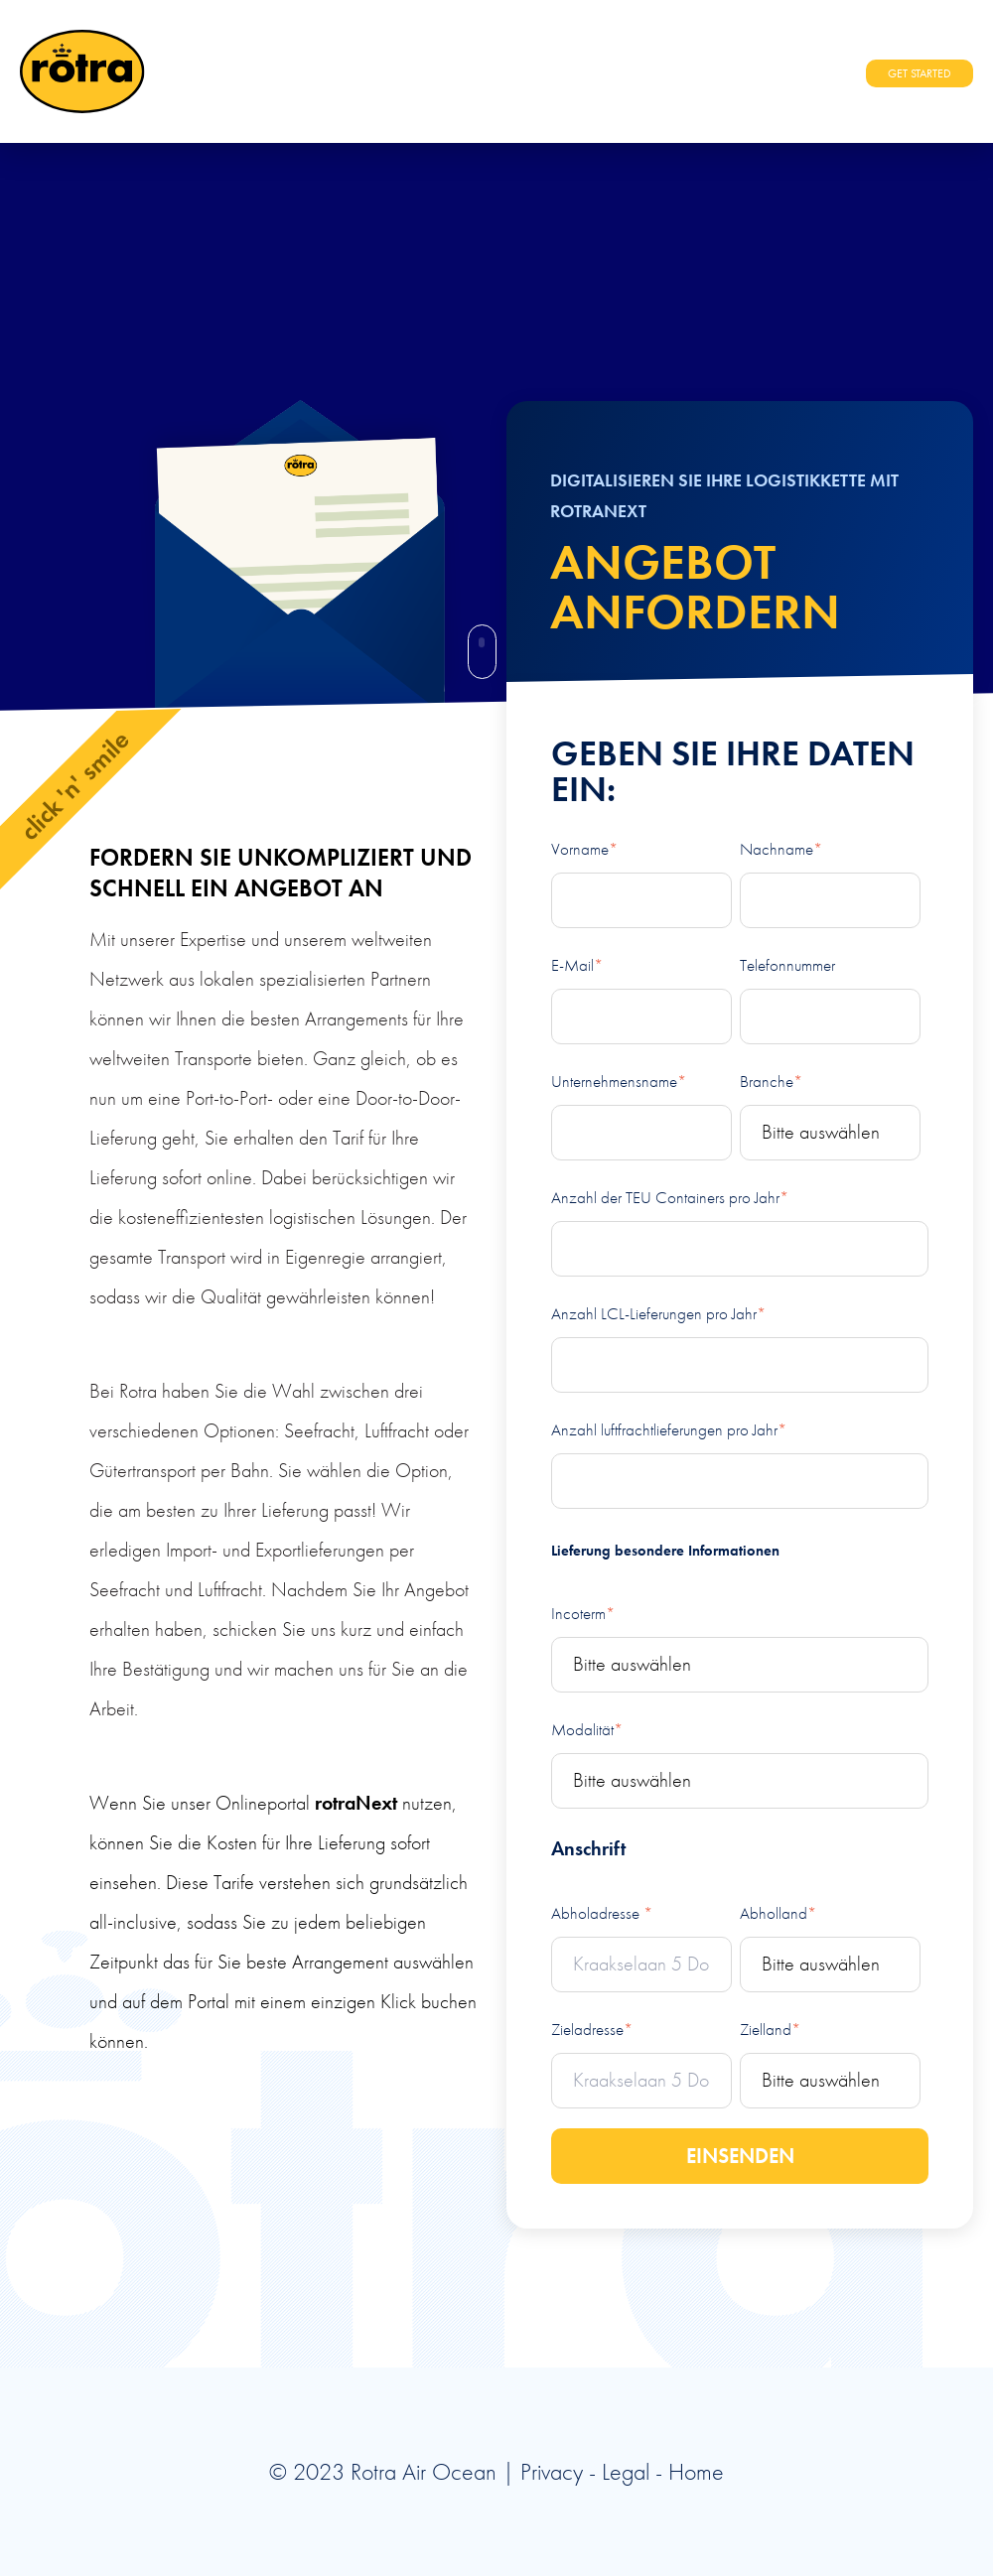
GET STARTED (919, 73)
